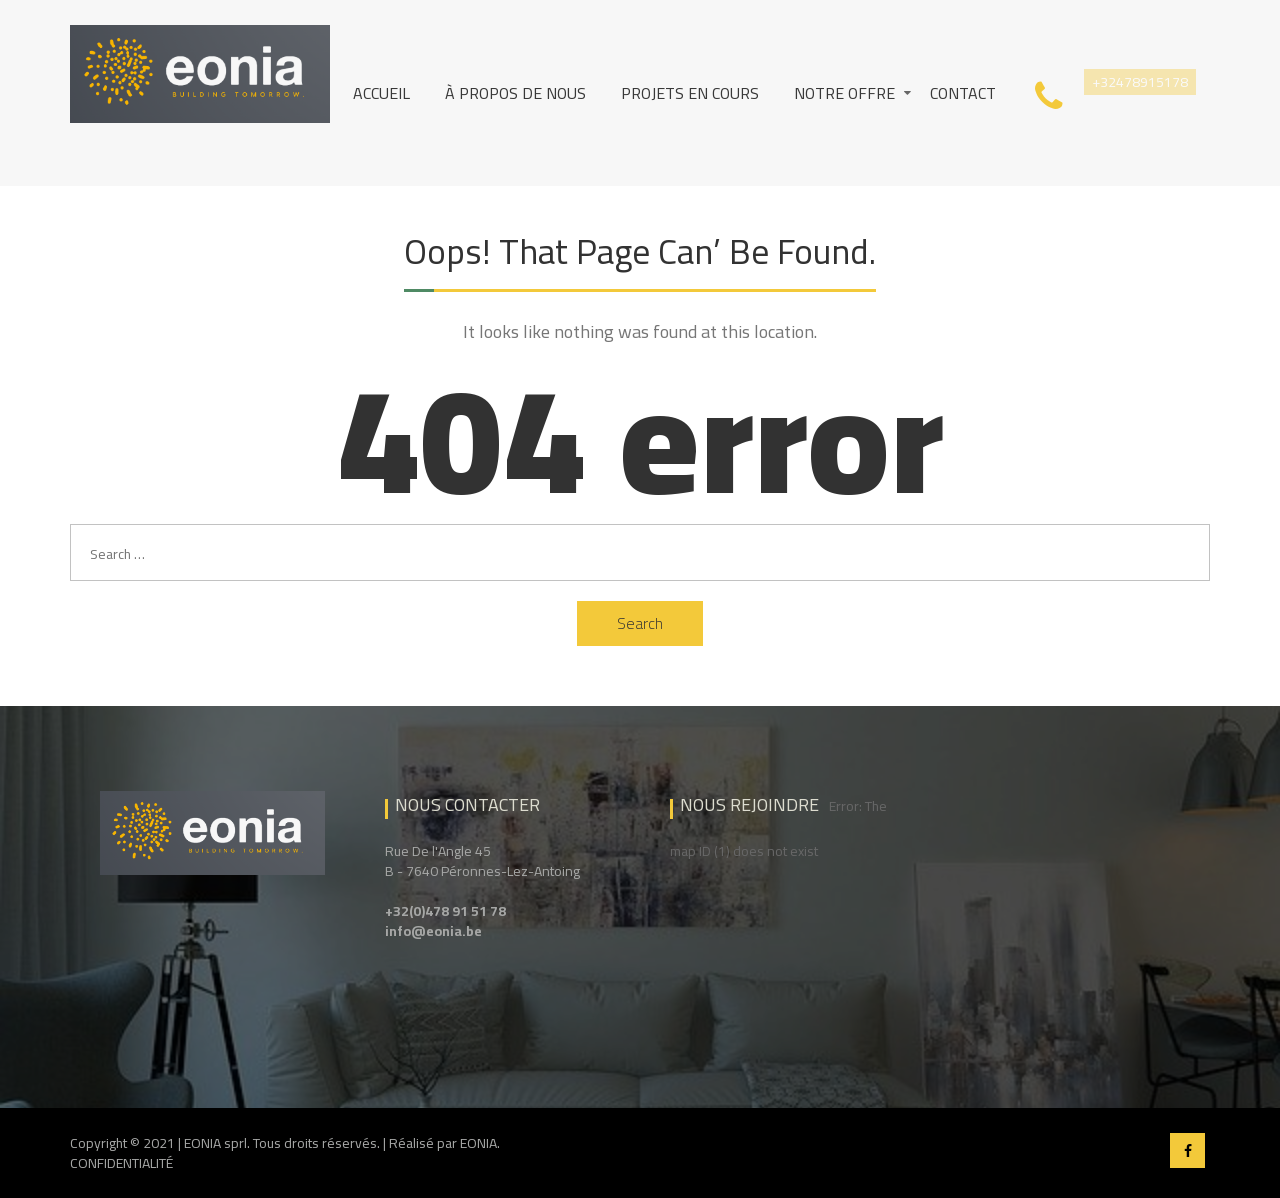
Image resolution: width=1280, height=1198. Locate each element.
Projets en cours (690, 93)
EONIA (478, 1143)
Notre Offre (844, 93)
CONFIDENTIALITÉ (121, 1163)
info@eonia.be (433, 931)
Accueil (381, 93)
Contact (963, 93)
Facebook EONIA (1187, 1150)
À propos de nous (515, 93)
